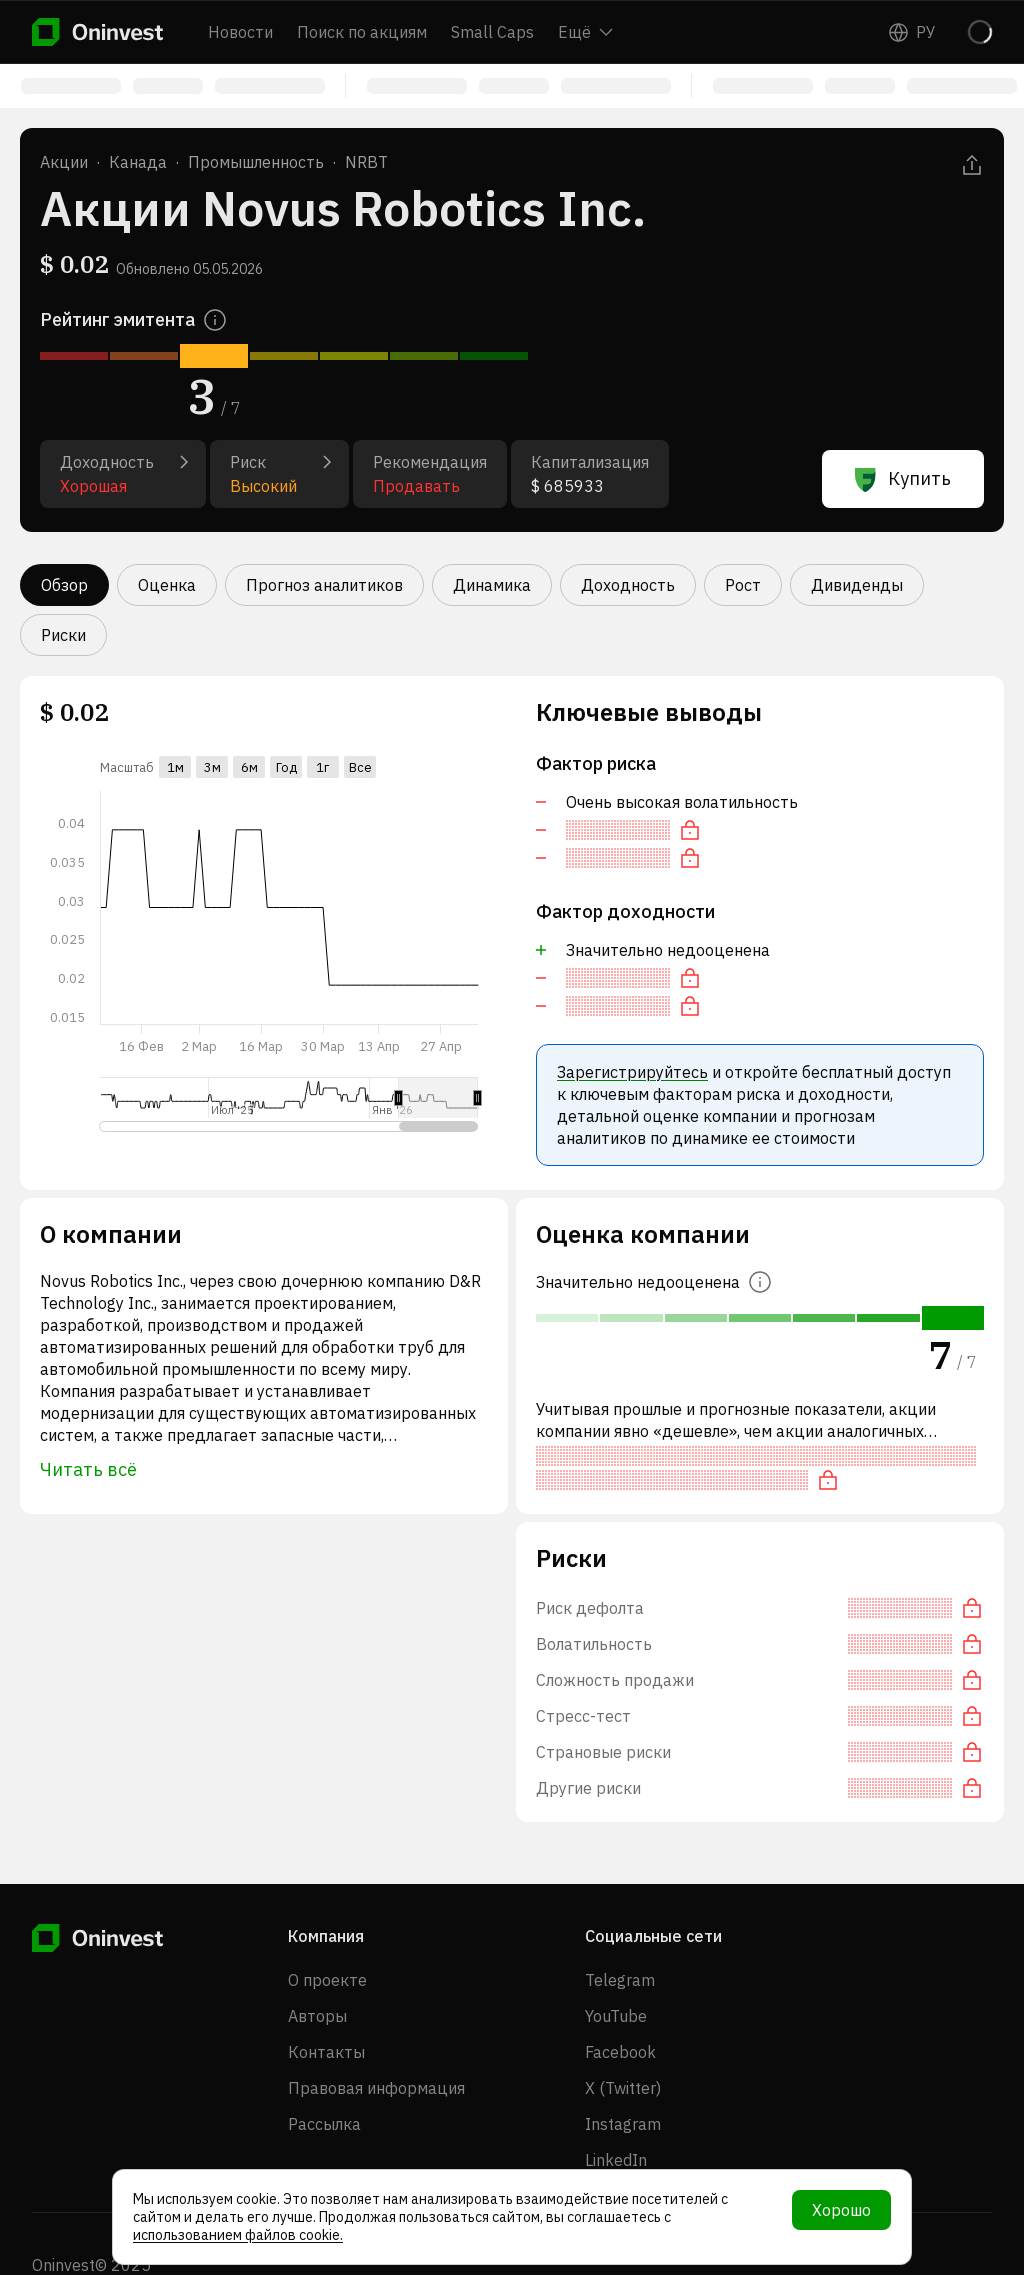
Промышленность (256, 162)
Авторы (317, 2016)
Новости (240, 32)
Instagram (623, 2124)
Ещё (585, 32)
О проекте (327, 1980)
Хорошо (841, 2210)
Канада (138, 162)
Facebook (620, 2052)
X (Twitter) (623, 2088)
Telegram (620, 1980)
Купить (903, 479)
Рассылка (324, 2124)
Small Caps (492, 32)
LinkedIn (616, 2160)
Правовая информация (376, 2088)
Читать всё (88, 1469)
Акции (64, 162)
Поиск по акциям (362, 32)
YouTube (616, 2016)
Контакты (326, 2052)
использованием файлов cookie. (238, 2235)
